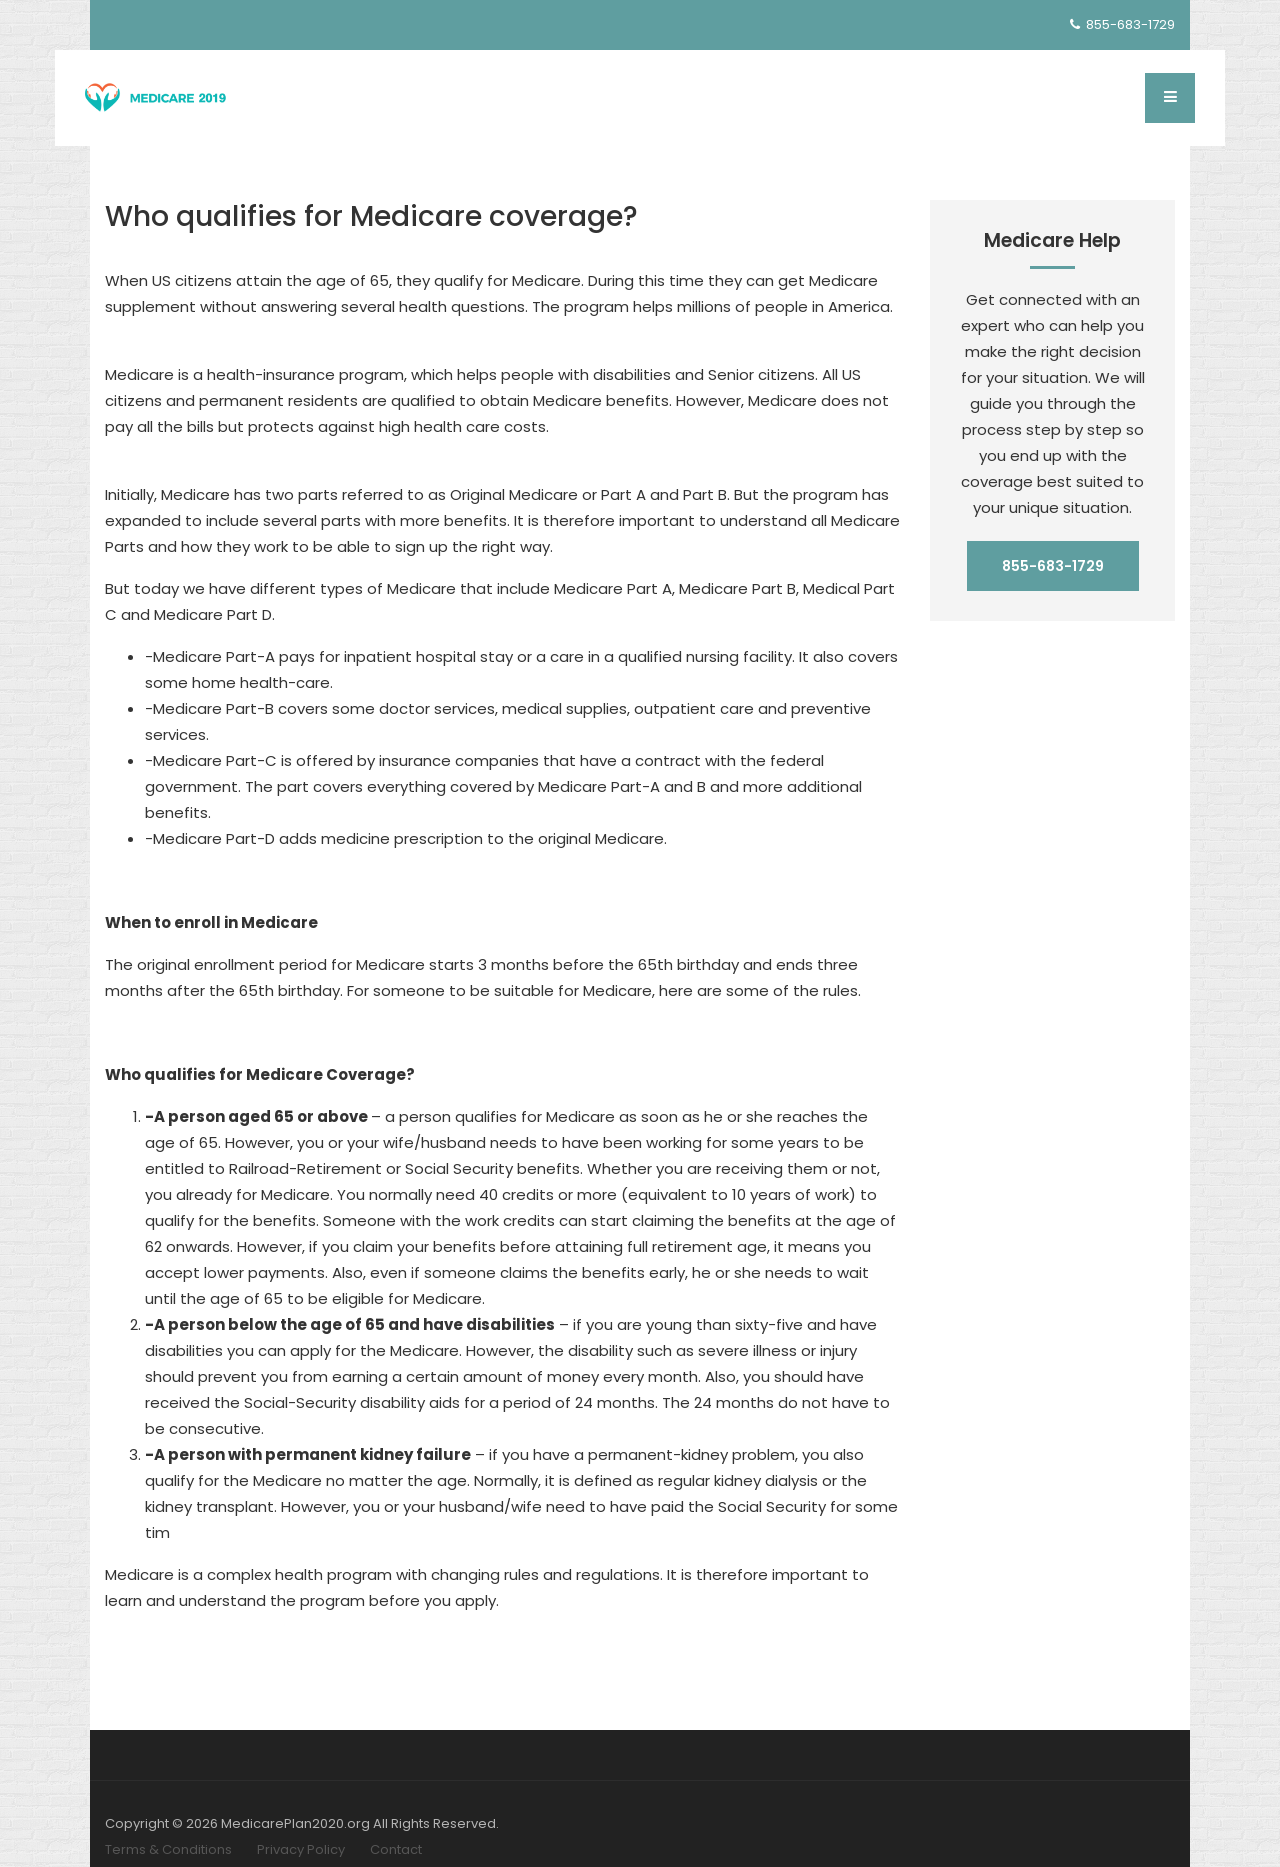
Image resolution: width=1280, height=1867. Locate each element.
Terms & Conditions (168, 1849)
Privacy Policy (301, 1849)
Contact (396, 1849)
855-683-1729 (1122, 24)
